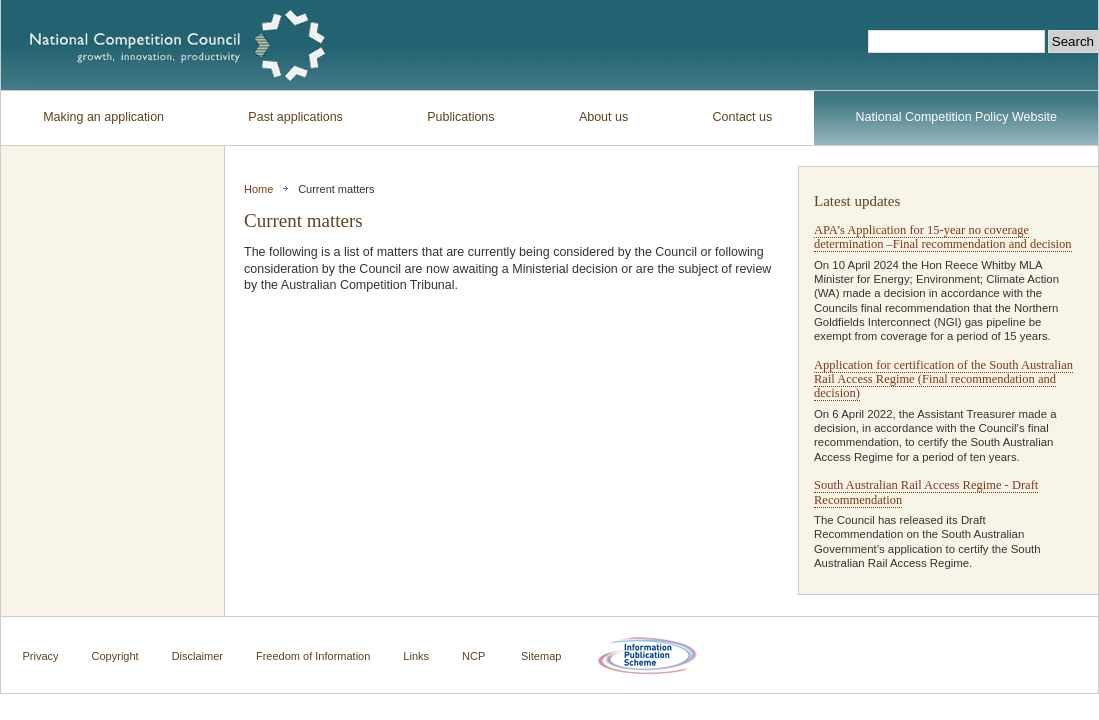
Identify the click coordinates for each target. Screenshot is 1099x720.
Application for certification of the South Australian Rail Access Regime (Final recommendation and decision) (943, 379)
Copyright (115, 656)
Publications (460, 117)
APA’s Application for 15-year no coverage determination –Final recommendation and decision (943, 237)
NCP (473, 656)
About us (603, 117)
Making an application (103, 117)
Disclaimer (197, 656)
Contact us (743, 117)
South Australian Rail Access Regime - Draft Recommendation (926, 492)
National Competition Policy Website (956, 117)
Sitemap (541, 656)
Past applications (295, 117)
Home (258, 189)
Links (416, 656)
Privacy (41, 656)
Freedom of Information (313, 656)
